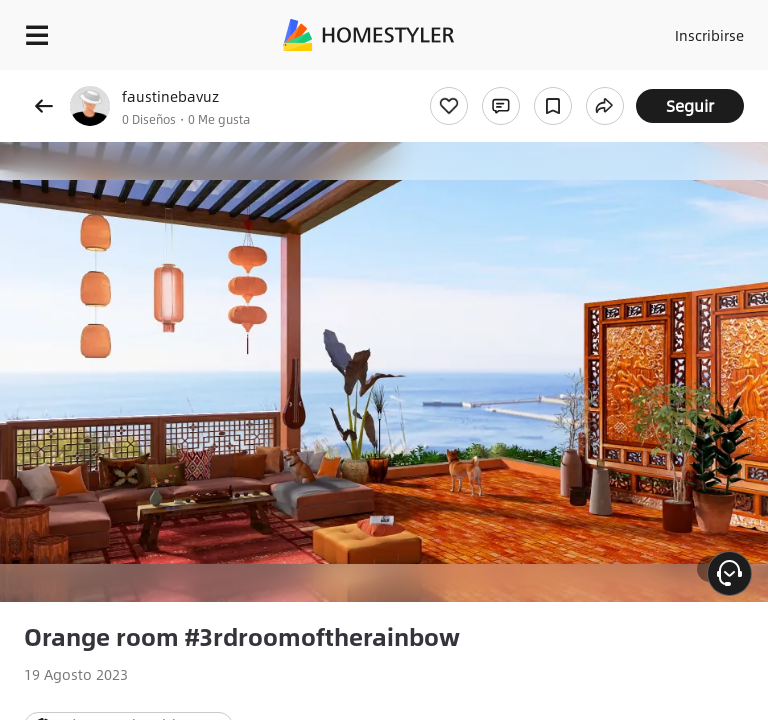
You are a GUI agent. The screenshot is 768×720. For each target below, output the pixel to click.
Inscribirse (709, 35)
